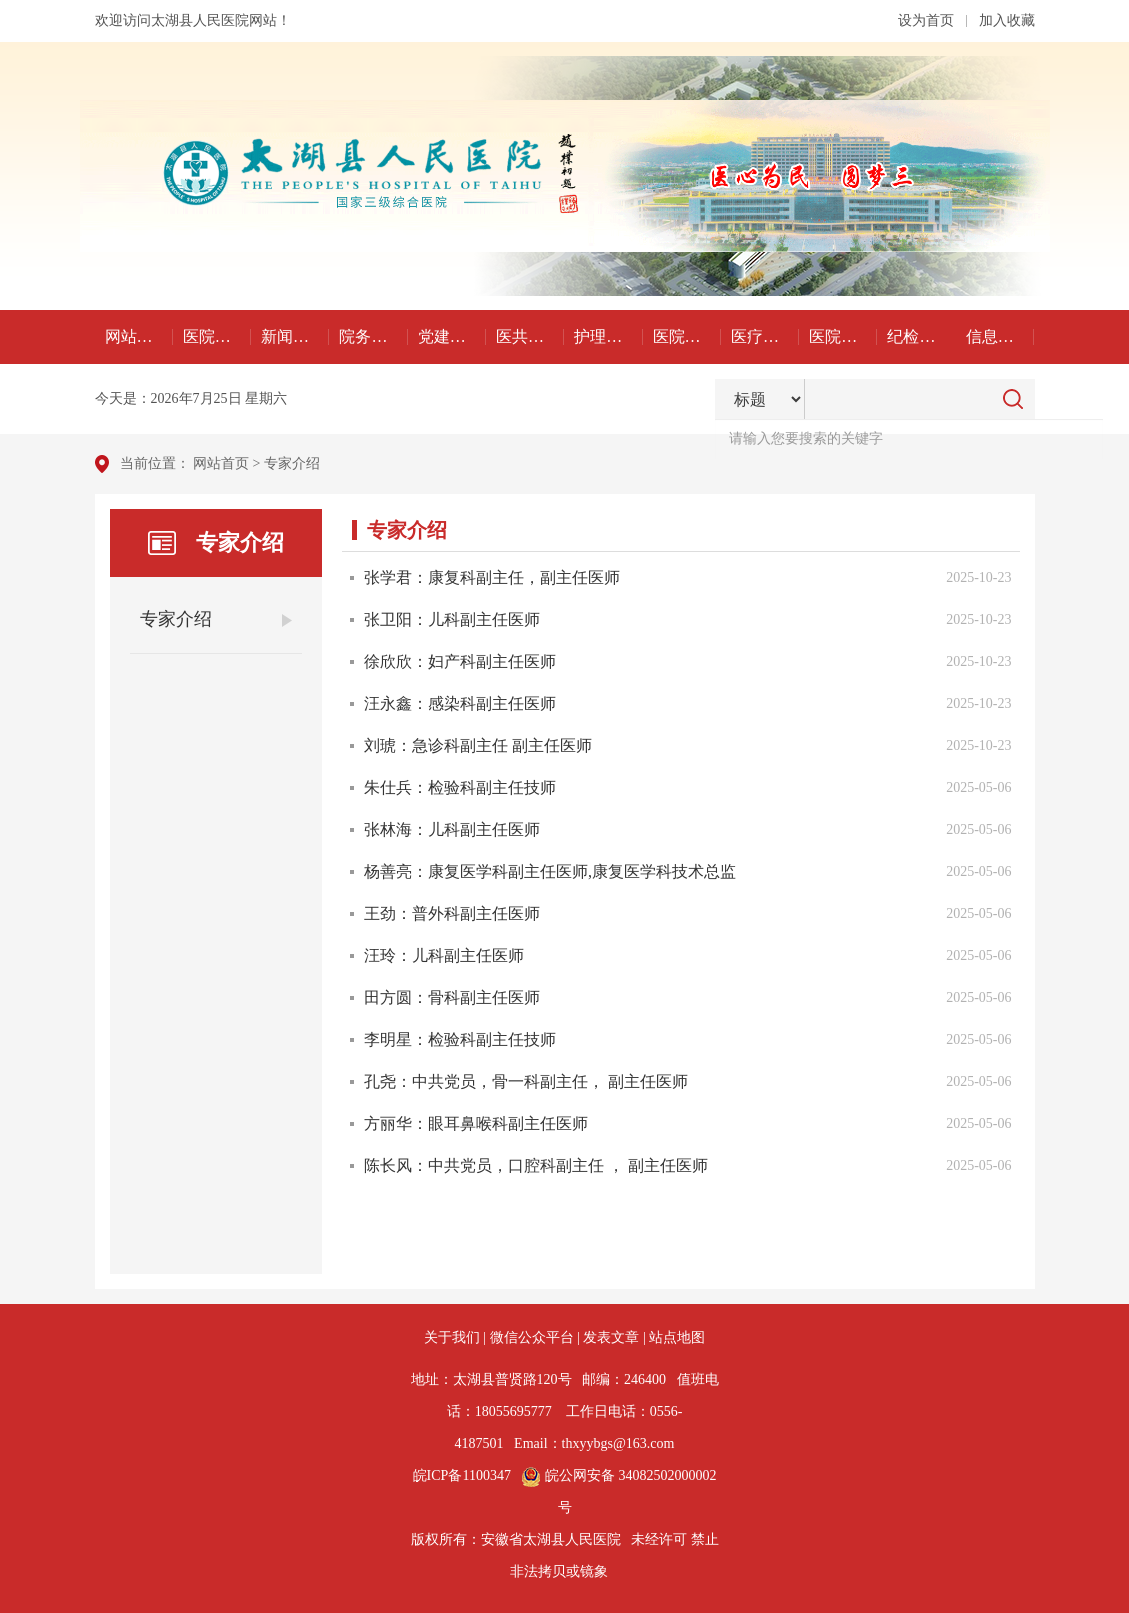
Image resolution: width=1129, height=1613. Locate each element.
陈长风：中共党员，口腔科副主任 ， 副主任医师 (536, 1165)
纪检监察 (919, 336)
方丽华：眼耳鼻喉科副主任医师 (476, 1123)
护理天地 (606, 336)
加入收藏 (1007, 20)
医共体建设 (529, 336)
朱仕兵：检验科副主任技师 (460, 787)
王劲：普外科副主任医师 (452, 913)
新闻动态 (293, 336)
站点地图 (677, 1337)
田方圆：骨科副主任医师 (452, 997)
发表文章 (611, 1337)
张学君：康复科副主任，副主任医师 (492, 577)
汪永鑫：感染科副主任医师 (460, 703)
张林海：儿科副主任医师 (452, 829)
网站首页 (137, 336)
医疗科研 (763, 336)
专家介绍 (292, 463)
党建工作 (450, 336)
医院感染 (685, 336)
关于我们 (452, 1337)
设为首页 (926, 20)
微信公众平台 (532, 1337)
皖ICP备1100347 (462, 1475)
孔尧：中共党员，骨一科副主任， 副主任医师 (526, 1081)
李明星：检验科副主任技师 (460, 1039)
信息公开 (998, 336)
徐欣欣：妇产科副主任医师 (460, 661)
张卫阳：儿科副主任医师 (452, 619)
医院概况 (215, 336)
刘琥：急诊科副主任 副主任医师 (478, 745)
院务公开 (371, 336)
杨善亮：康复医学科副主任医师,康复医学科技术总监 (550, 871)
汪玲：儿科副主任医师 (444, 955)
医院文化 (841, 336)
